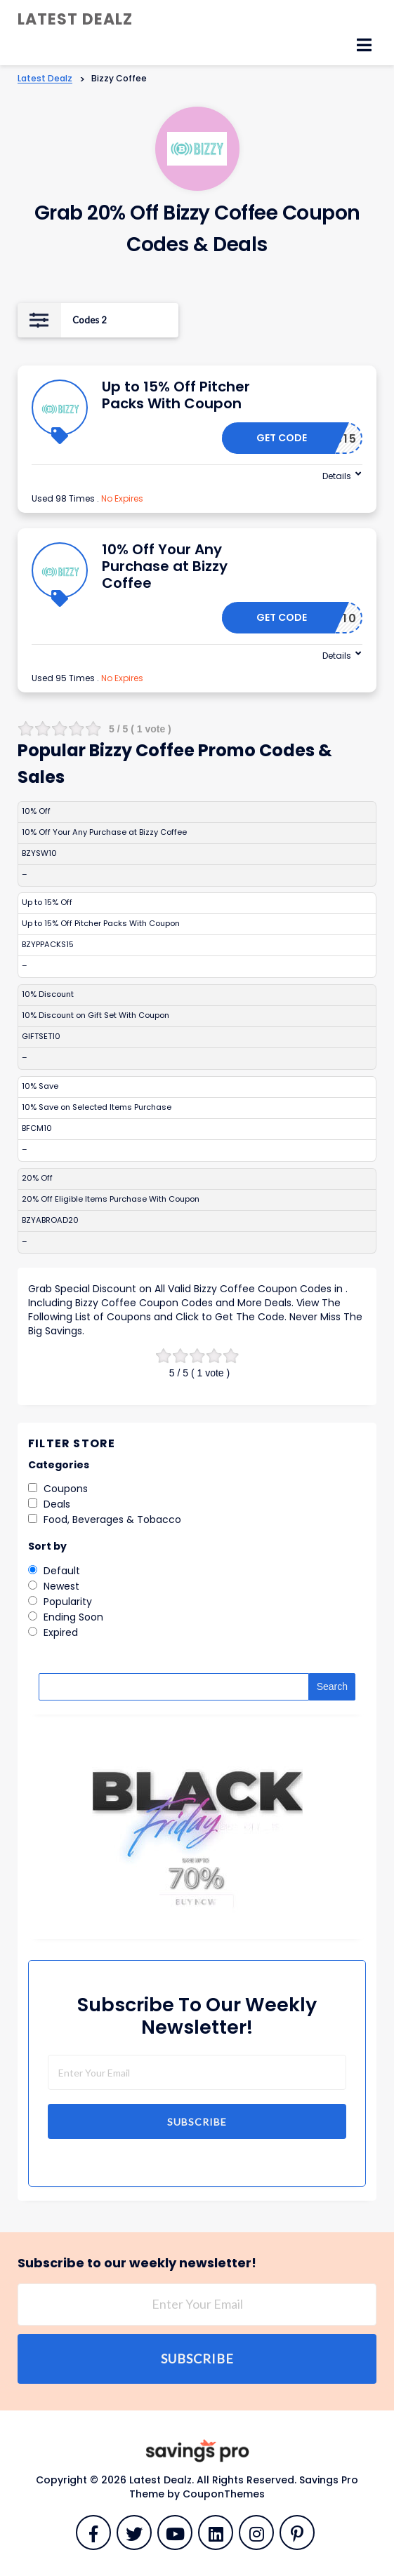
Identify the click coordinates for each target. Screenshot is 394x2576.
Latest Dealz (75, 19)
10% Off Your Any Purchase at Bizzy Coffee (165, 566)
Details (336, 476)
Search (332, 1686)
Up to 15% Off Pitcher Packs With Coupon (176, 395)
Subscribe (197, 2122)
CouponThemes (224, 2494)
